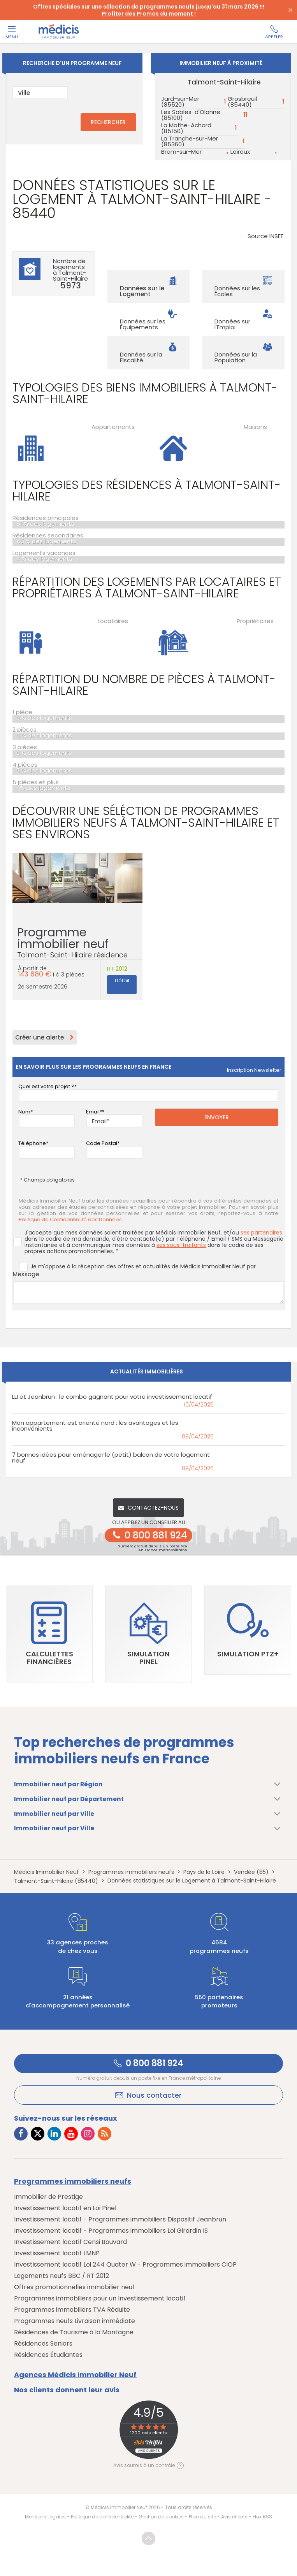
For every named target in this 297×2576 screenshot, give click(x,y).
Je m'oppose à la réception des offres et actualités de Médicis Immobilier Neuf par (137, 1266)
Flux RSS (262, 2516)
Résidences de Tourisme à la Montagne (74, 2332)
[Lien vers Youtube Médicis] (71, 2134)
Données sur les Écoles (237, 291)
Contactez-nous (148, 1508)
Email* (94, 1111)
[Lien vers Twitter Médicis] (37, 2134)
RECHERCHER (108, 122)
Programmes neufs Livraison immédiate (74, 2321)
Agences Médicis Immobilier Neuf (75, 2374)
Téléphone (32, 1143)
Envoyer (216, 1117)
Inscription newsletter (254, 1070)
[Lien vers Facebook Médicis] (21, 2134)
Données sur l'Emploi (232, 324)
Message (26, 1274)
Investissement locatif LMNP (57, 2253)
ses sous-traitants (181, 1245)
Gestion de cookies (161, 2516)
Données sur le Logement (142, 291)
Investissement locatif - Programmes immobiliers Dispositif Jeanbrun (120, 2220)
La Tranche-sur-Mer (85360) (189, 141)
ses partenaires (261, 1232)
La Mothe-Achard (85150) (186, 128)
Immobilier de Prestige (48, 2197)
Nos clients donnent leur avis (67, 2390)
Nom (24, 1111)
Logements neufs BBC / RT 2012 (61, 2276)
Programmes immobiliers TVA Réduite (72, 2310)
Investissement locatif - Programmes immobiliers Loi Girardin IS (111, 2231)
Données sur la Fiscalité (141, 357)
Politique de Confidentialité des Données (70, 1220)
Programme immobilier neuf (77, 946)
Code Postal (101, 1143)
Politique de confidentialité (102, 2516)
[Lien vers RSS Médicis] (104, 2134)
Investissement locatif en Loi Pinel (65, 2208)
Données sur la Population (235, 357)
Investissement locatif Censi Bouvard (70, 2242)
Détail (122, 980)
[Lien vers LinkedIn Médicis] (54, 2134)
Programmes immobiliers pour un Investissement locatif (100, 2299)
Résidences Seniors (43, 2344)
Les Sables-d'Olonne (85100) (190, 115)
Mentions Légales (45, 2516)
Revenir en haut (149, 2539)
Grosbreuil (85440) (242, 101)
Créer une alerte (44, 1037)
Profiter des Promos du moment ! (149, 13)
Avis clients (234, 2516)
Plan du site (202, 2516)
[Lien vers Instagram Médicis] (88, 2134)
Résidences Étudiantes (48, 2355)
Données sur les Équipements (142, 324)
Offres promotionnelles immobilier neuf (74, 2287)
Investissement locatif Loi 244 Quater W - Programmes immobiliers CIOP (125, 2265)
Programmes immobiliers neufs (72, 2181)
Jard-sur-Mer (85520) (180, 101)
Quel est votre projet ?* (47, 1086)
